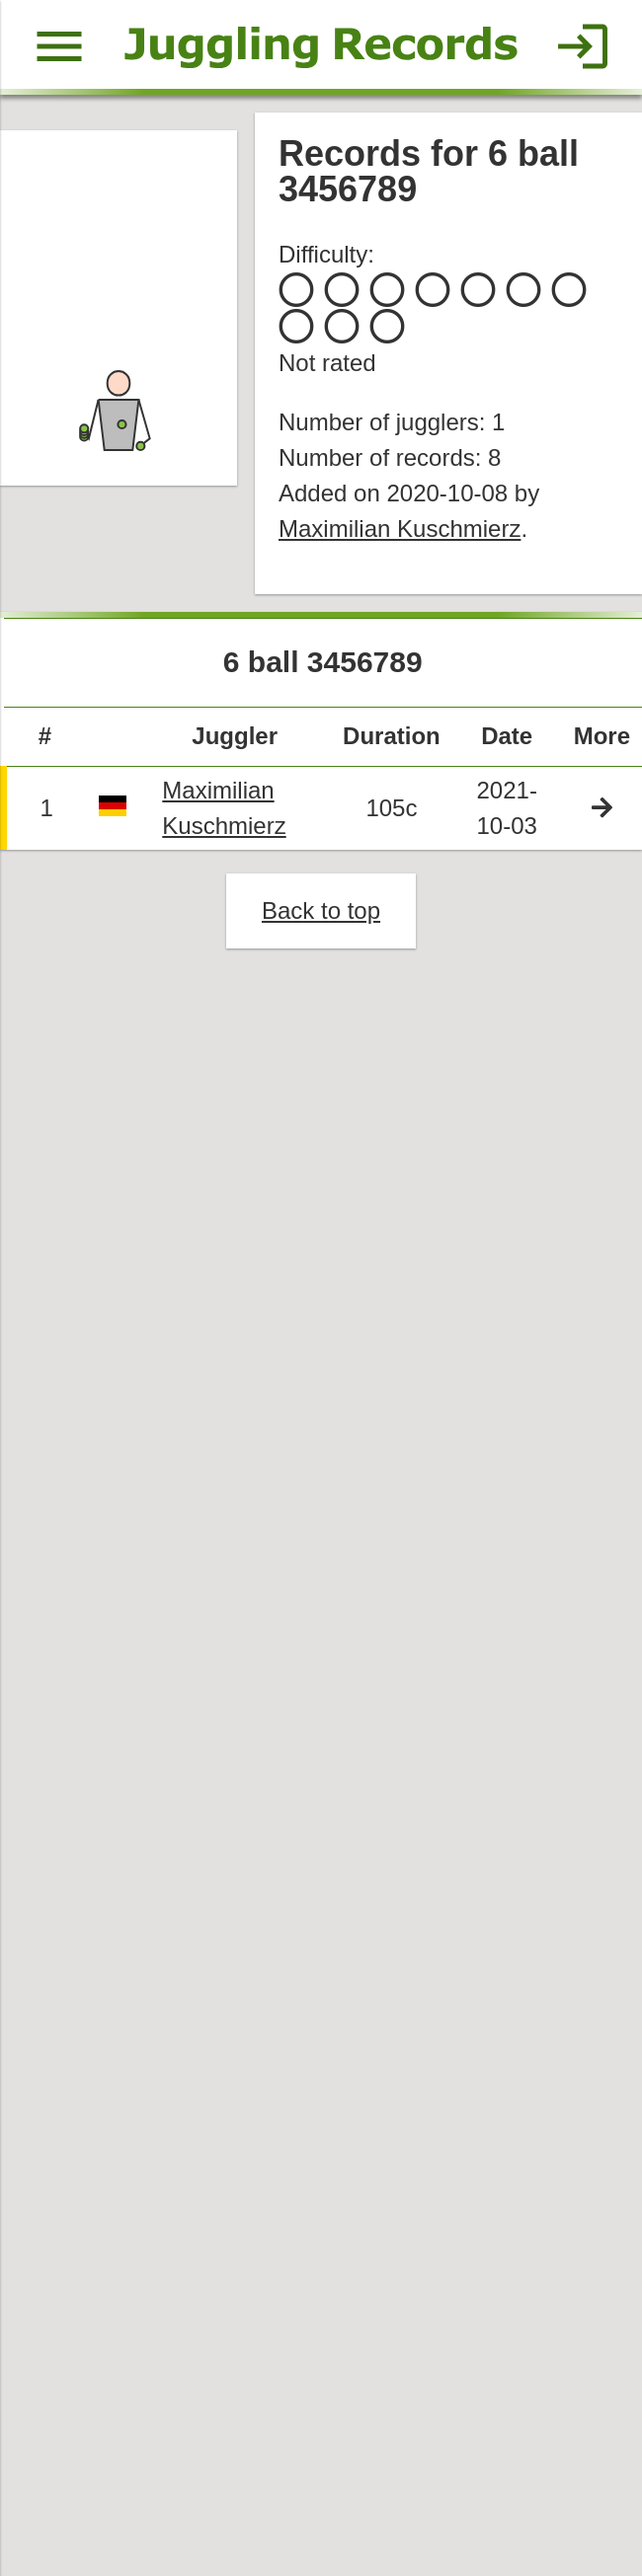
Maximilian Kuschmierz (400, 531)
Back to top (321, 915)
